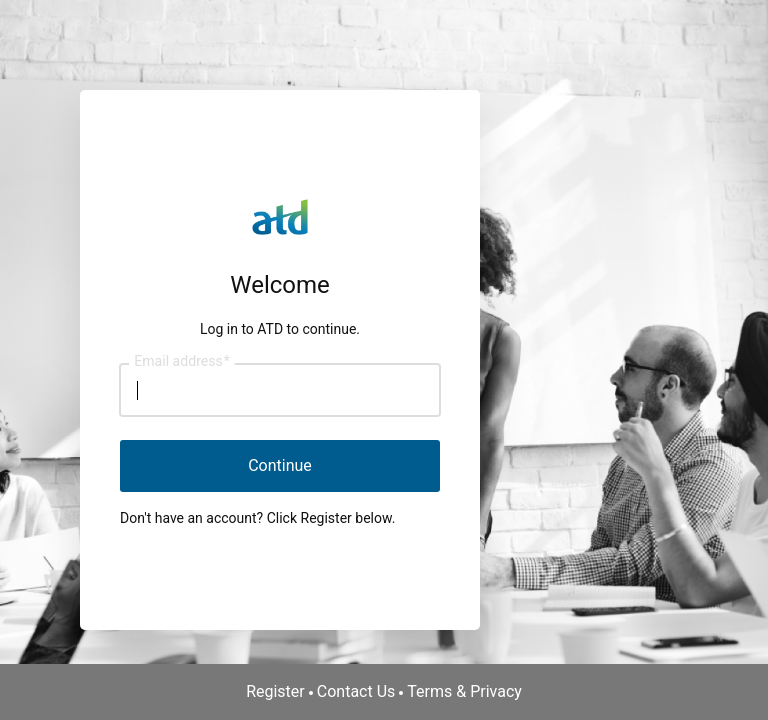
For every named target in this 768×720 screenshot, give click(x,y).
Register (275, 691)
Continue (280, 465)
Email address (181, 362)
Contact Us (356, 691)
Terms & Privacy (464, 691)
